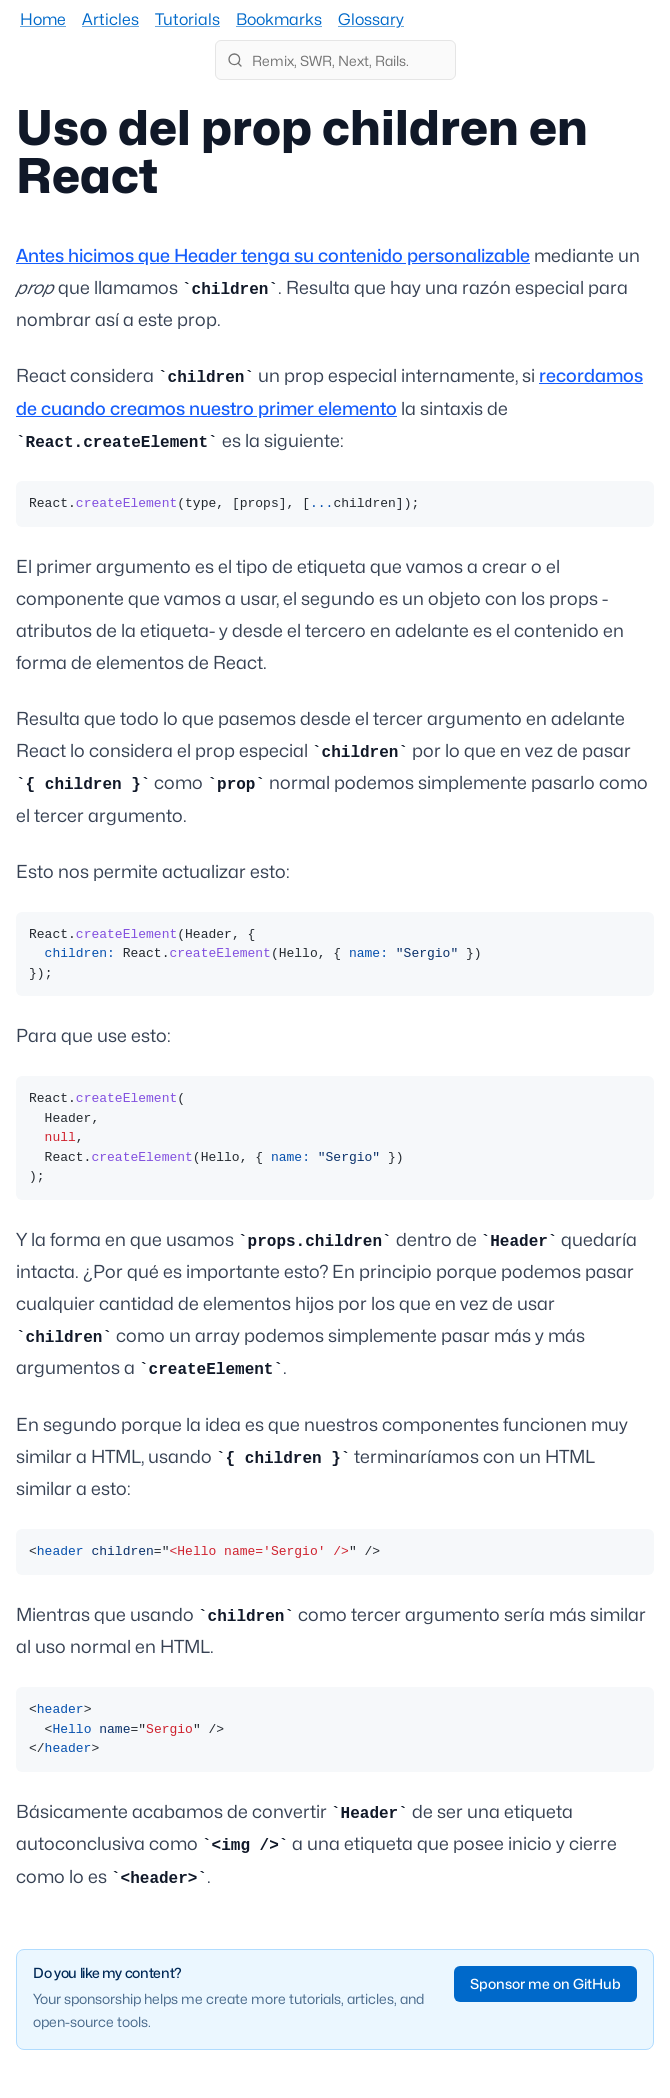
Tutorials (187, 19)
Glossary (371, 19)
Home (43, 19)
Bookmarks (279, 19)
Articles (110, 19)
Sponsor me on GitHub (545, 1983)
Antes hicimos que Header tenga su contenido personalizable (273, 255)
